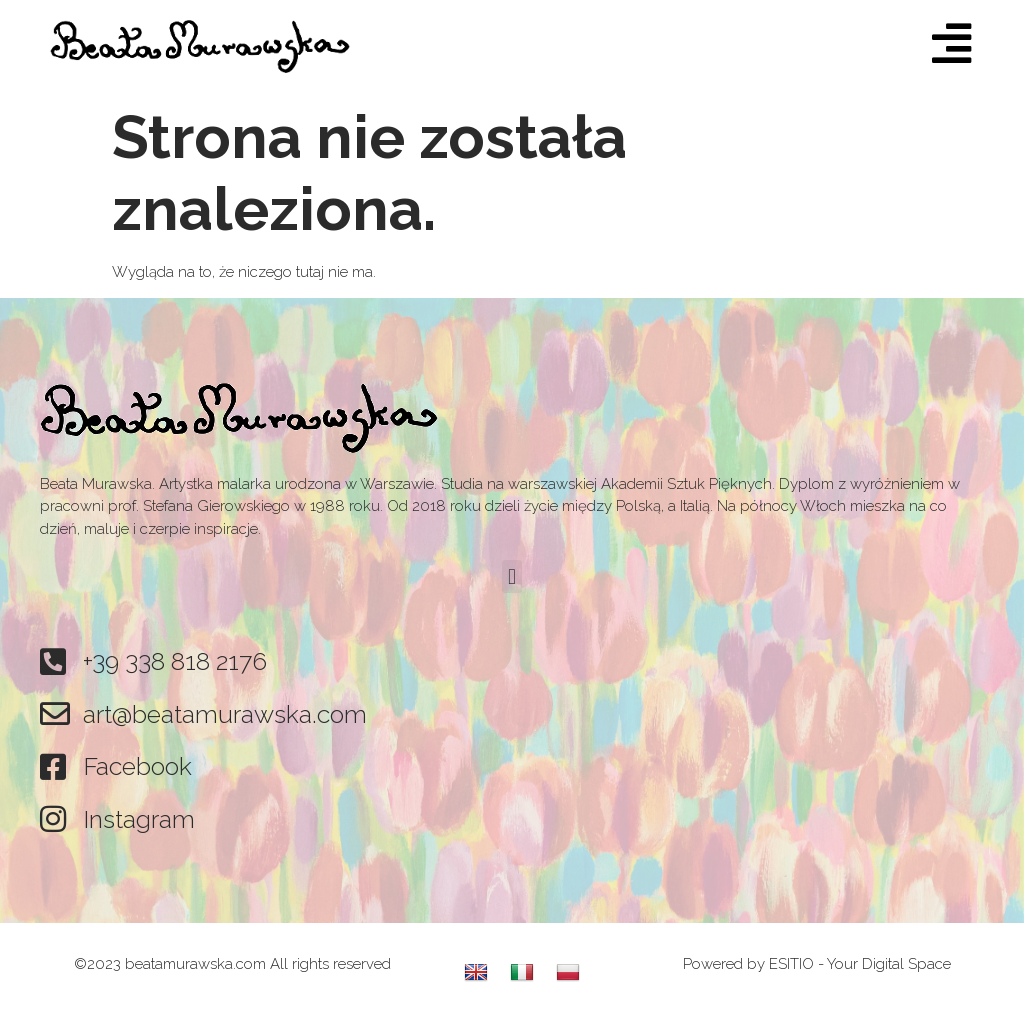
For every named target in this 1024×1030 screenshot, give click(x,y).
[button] (511, 576)
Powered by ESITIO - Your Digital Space (817, 964)
